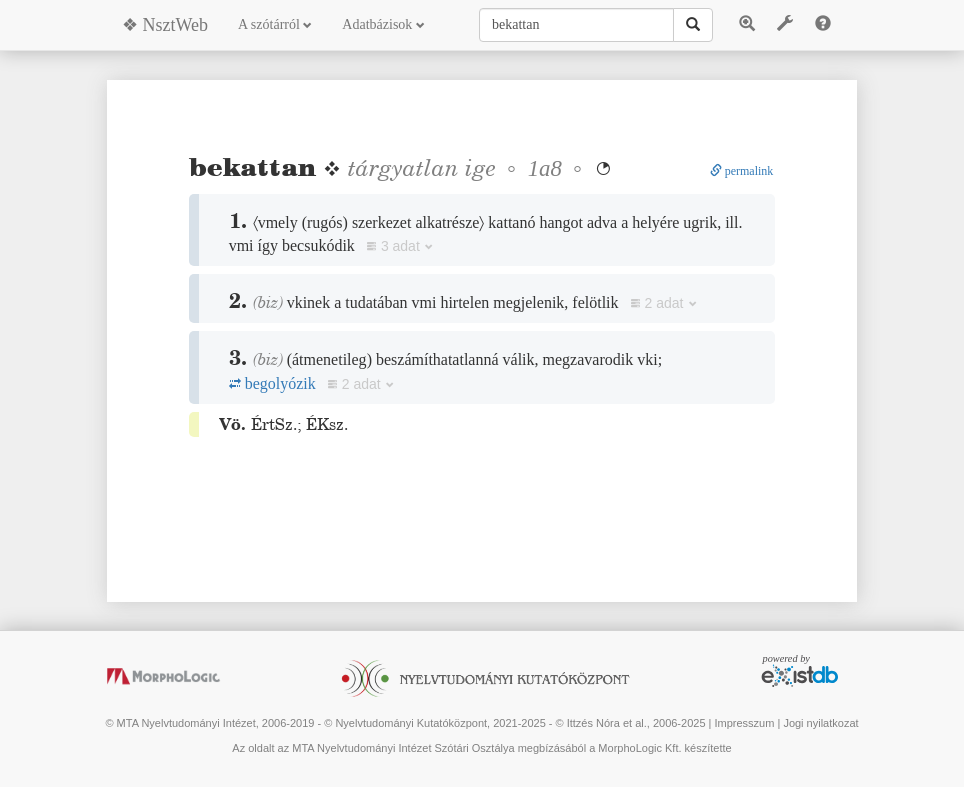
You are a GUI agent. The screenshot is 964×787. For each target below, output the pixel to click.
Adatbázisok (383, 24)
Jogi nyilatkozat (820, 723)
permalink (742, 171)
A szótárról (275, 24)
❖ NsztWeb (165, 25)
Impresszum (744, 723)
